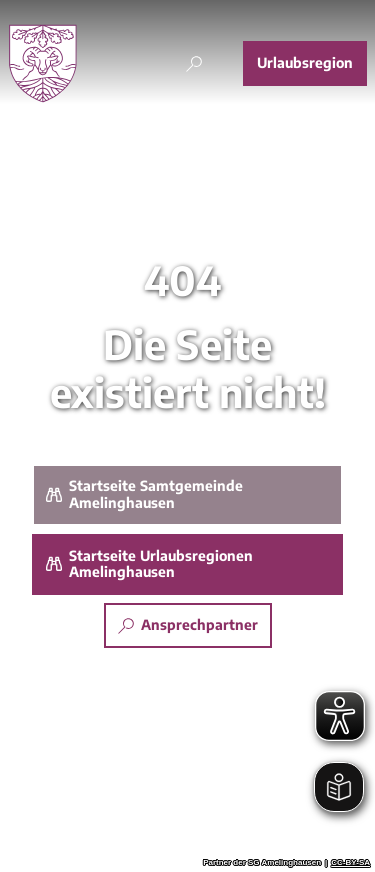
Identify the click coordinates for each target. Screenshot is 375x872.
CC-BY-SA (350, 863)
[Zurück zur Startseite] (43, 63)
